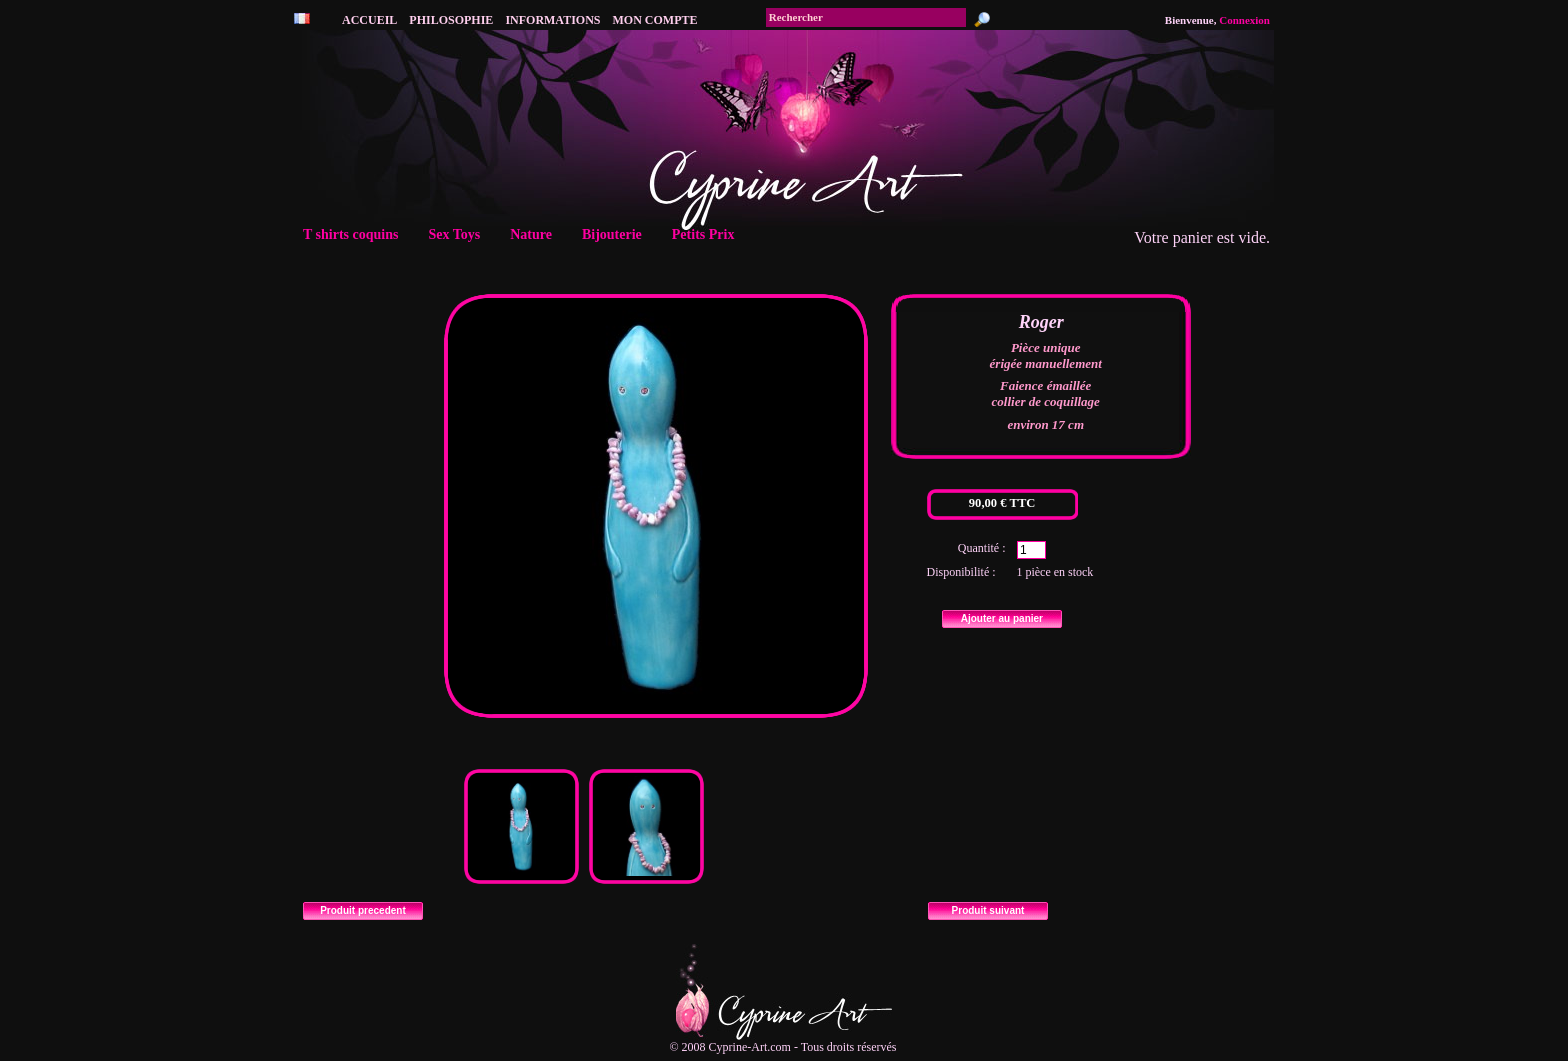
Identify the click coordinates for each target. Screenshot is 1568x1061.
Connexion (1244, 20)
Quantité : (982, 548)
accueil (369, 20)
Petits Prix (709, 234)
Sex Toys (460, 234)
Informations (552, 20)
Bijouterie (618, 234)
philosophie (451, 20)
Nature (537, 234)
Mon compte (655, 20)
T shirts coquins (357, 234)
